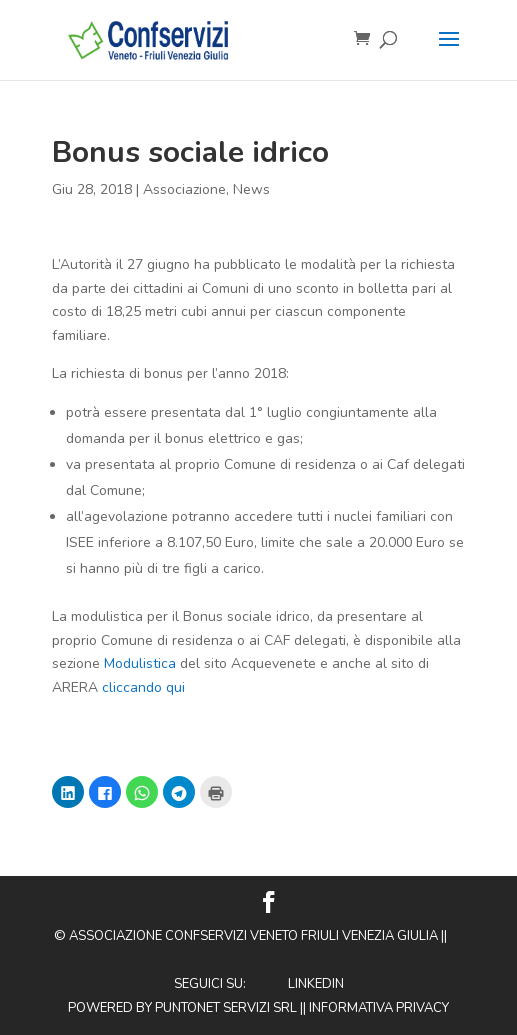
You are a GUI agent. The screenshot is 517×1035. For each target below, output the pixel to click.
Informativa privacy (379, 1008)
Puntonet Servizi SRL (226, 1008)
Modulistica (140, 663)
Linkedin (316, 984)
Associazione (184, 189)
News (251, 189)
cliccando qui (143, 687)
